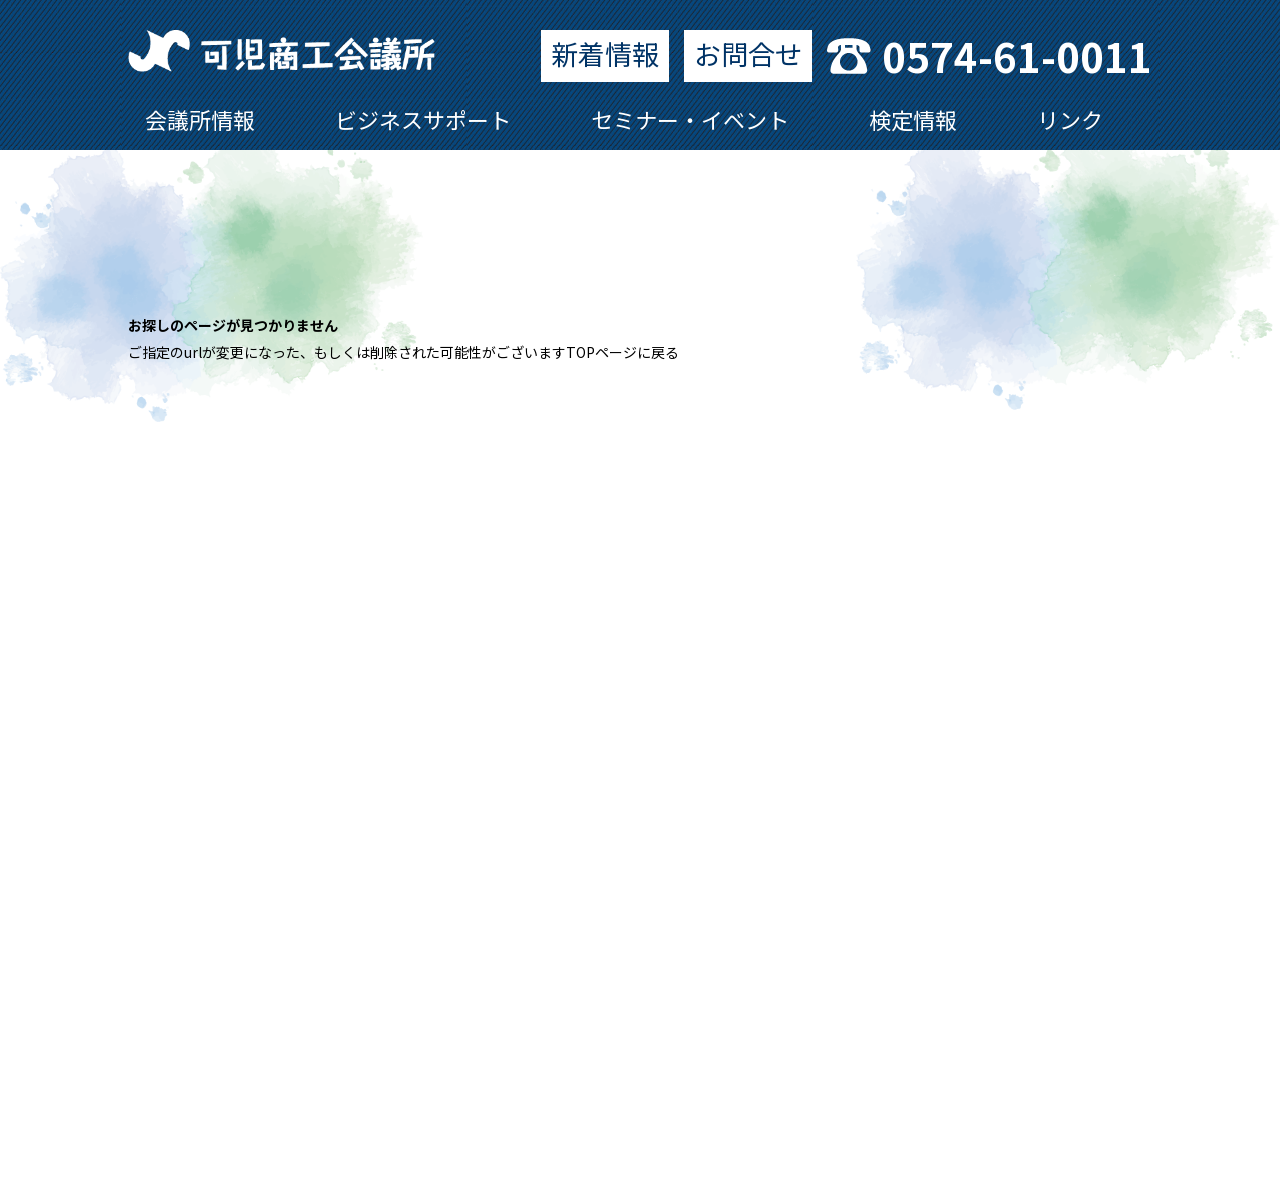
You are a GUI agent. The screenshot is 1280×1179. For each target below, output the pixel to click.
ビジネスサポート (423, 119)
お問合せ (748, 53)
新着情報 (605, 53)
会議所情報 (200, 119)
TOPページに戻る (622, 352)
